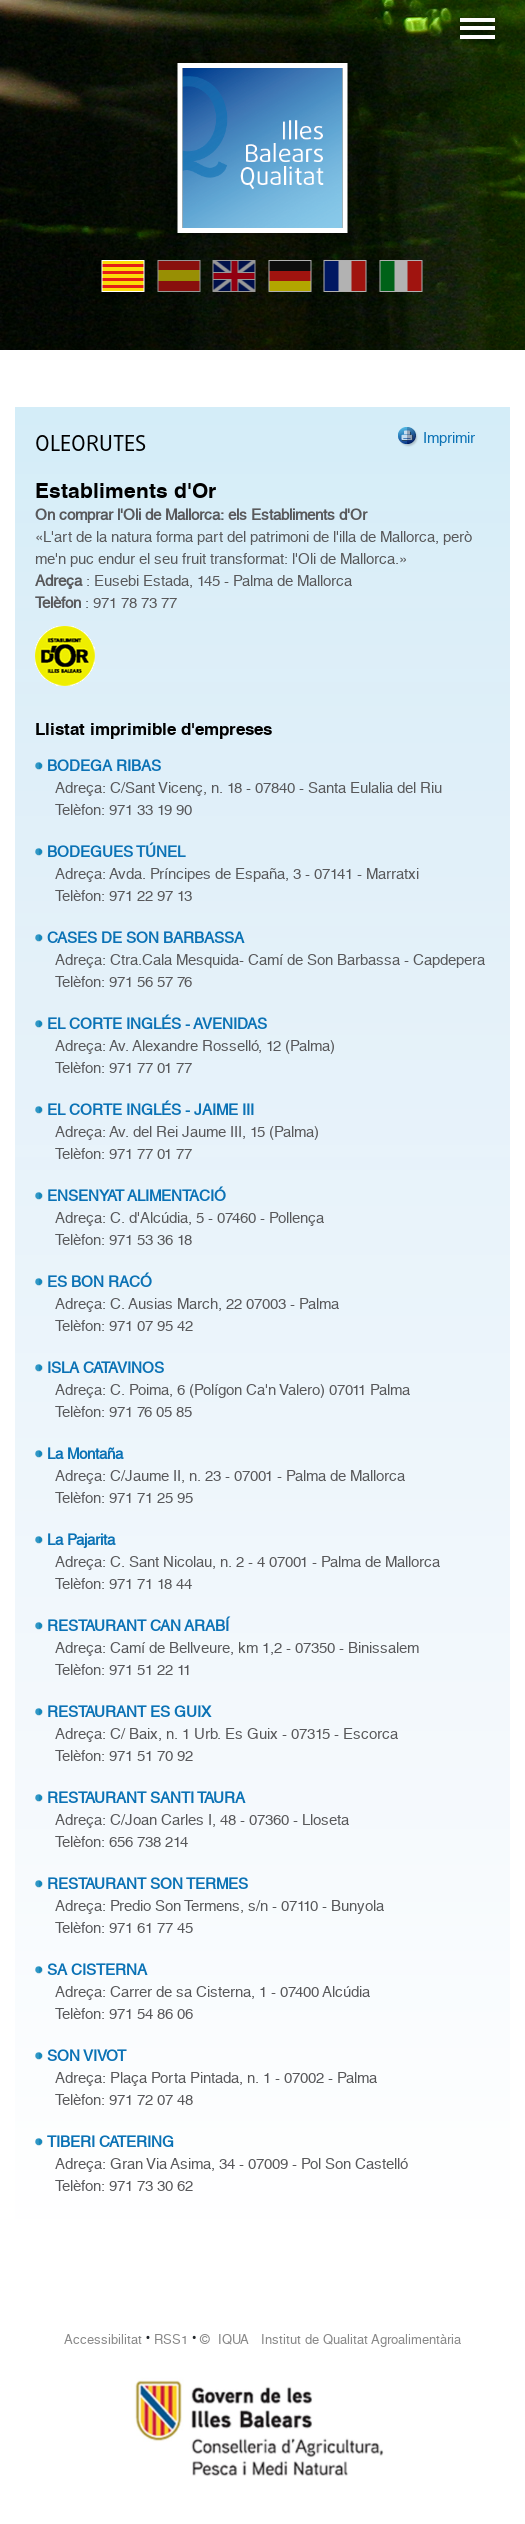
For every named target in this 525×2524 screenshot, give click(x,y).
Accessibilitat (103, 2339)
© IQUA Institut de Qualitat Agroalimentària (330, 2339)
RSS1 (171, 2339)
